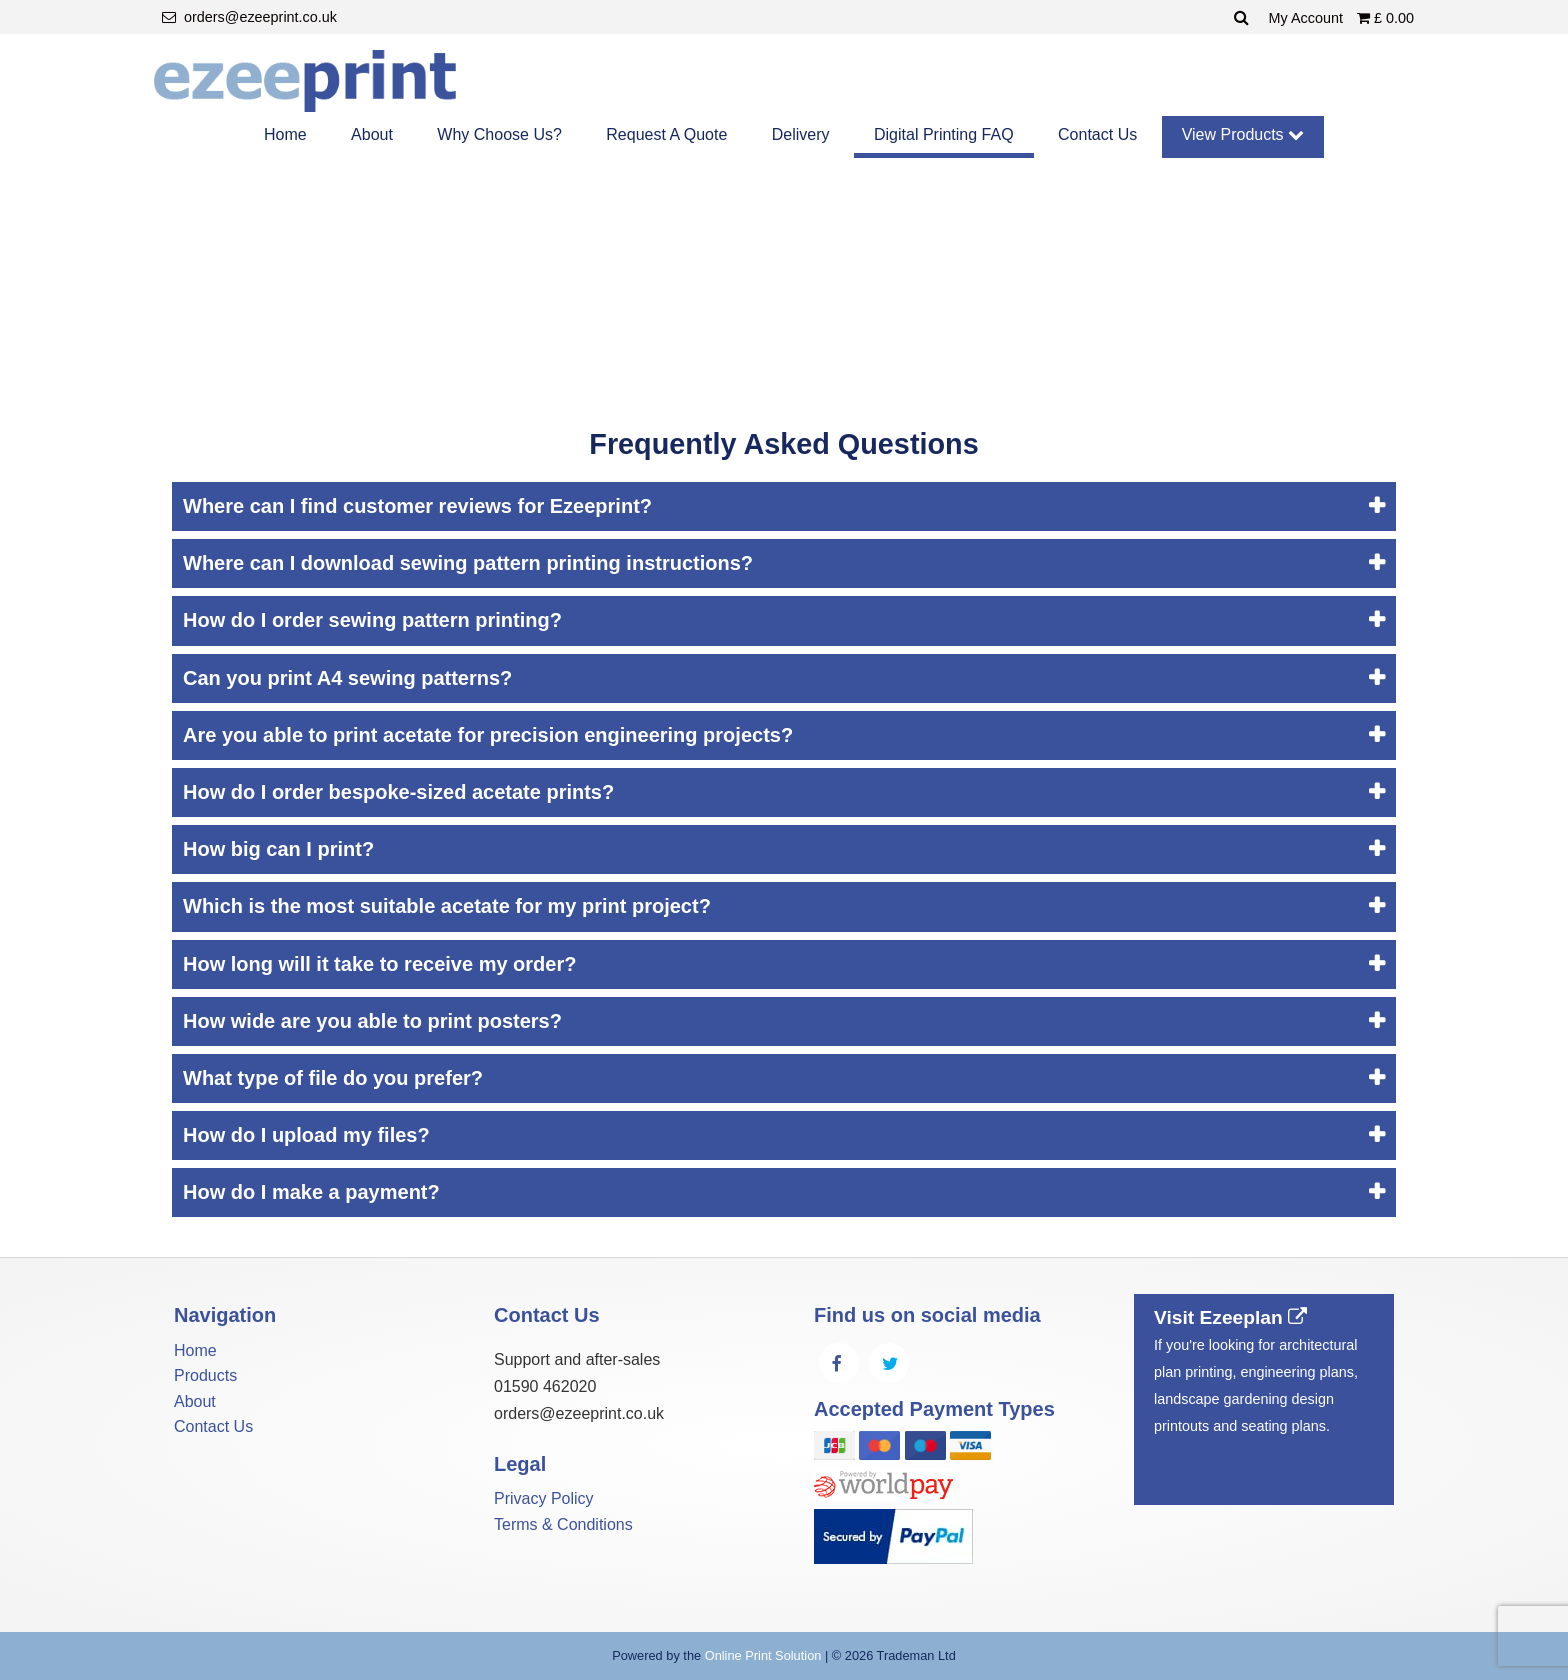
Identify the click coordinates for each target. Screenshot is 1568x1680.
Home (285, 134)
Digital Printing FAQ (944, 134)
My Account (1308, 18)
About (372, 134)
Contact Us (1097, 134)
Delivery (801, 134)
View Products (1243, 134)
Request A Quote (666, 134)
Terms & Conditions (563, 1524)
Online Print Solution (763, 1655)
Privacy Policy (544, 1498)
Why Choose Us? (499, 134)
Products (205, 1375)
